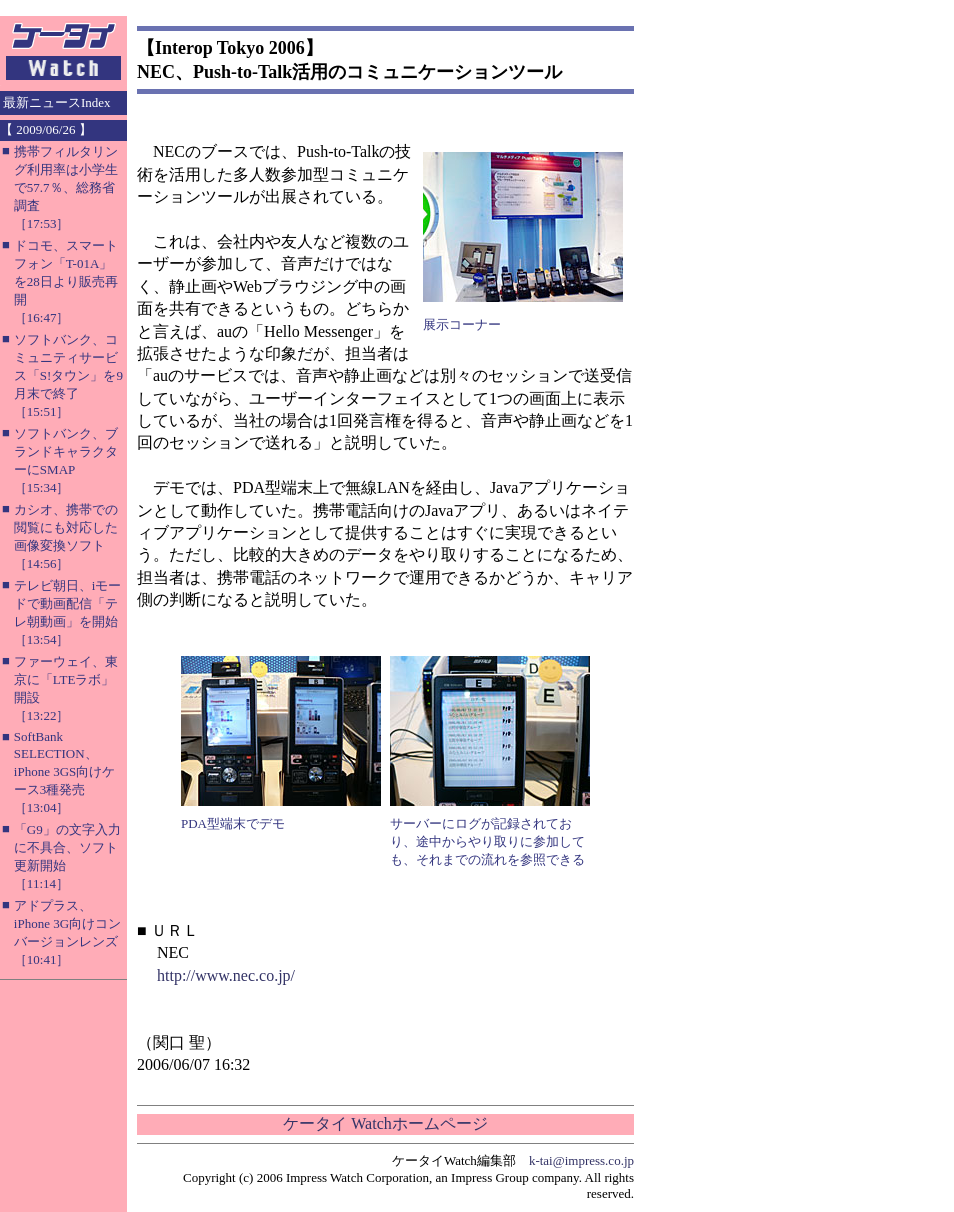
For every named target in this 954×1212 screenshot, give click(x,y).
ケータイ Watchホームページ (385, 1123)
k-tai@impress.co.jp (581, 1160)
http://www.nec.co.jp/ (226, 975)
